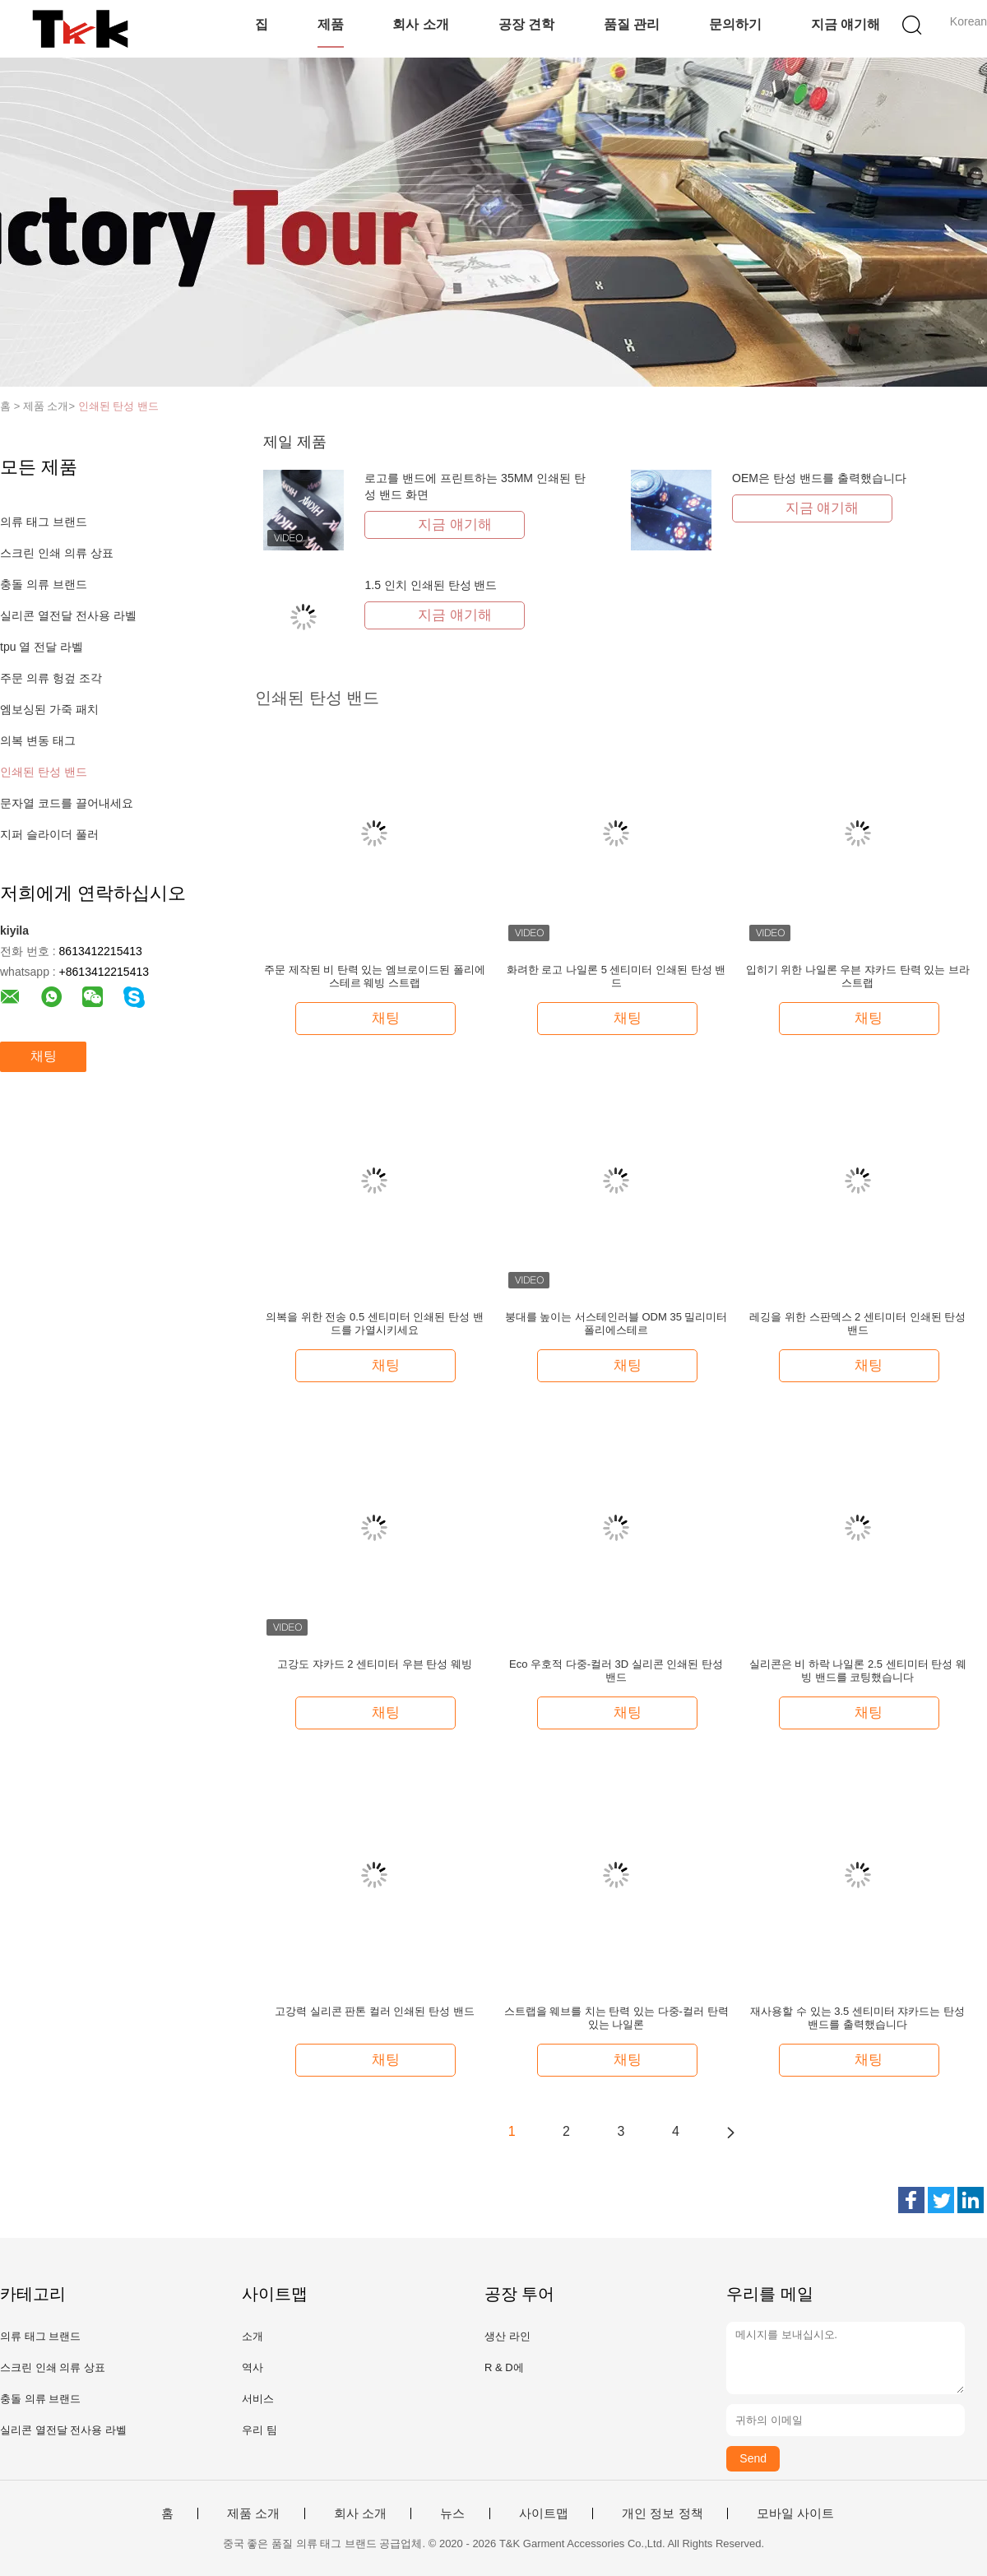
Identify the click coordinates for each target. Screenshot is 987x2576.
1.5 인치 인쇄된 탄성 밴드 (430, 585)
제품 (330, 24)
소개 (252, 2336)
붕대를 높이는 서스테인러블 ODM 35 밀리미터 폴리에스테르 (616, 1323)
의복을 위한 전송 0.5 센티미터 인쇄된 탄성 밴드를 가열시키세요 (374, 1323)
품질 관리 (632, 24)
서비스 (258, 2399)
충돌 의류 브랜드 (43, 584)
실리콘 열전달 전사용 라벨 (68, 615)
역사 (252, 2367)
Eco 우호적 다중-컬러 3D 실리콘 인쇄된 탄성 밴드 (616, 1670)
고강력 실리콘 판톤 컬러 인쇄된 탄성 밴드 (375, 2011)
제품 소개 (253, 2513)
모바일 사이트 (795, 2513)
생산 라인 (507, 2336)
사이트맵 (543, 2513)
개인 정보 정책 (662, 2513)
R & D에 (504, 2367)
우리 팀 (259, 2430)
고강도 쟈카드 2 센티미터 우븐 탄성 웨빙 (374, 1664)
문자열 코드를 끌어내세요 (66, 803)
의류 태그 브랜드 (43, 521)
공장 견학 (526, 24)
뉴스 (452, 2513)
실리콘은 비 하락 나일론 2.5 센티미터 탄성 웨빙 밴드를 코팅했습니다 (857, 1670)
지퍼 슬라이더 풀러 (49, 834)
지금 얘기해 (845, 24)
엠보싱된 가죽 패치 (49, 709)
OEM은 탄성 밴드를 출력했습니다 (819, 478)
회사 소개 (420, 24)
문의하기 (735, 24)
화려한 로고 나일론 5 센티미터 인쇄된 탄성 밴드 (616, 976)
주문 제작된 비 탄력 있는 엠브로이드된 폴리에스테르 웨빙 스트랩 (374, 976)
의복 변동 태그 (38, 740)
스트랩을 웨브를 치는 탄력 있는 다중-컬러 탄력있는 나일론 (616, 2018)
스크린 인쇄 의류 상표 (57, 552)
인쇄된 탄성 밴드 (118, 406)
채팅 (43, 1056)
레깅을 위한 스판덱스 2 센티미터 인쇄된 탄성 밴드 (857, 1323)
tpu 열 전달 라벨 (41, 646)
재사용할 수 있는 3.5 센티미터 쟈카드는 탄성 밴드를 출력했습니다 (857, 2018)
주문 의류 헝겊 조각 (51, 678)
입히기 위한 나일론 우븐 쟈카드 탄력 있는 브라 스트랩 (858, 976)
